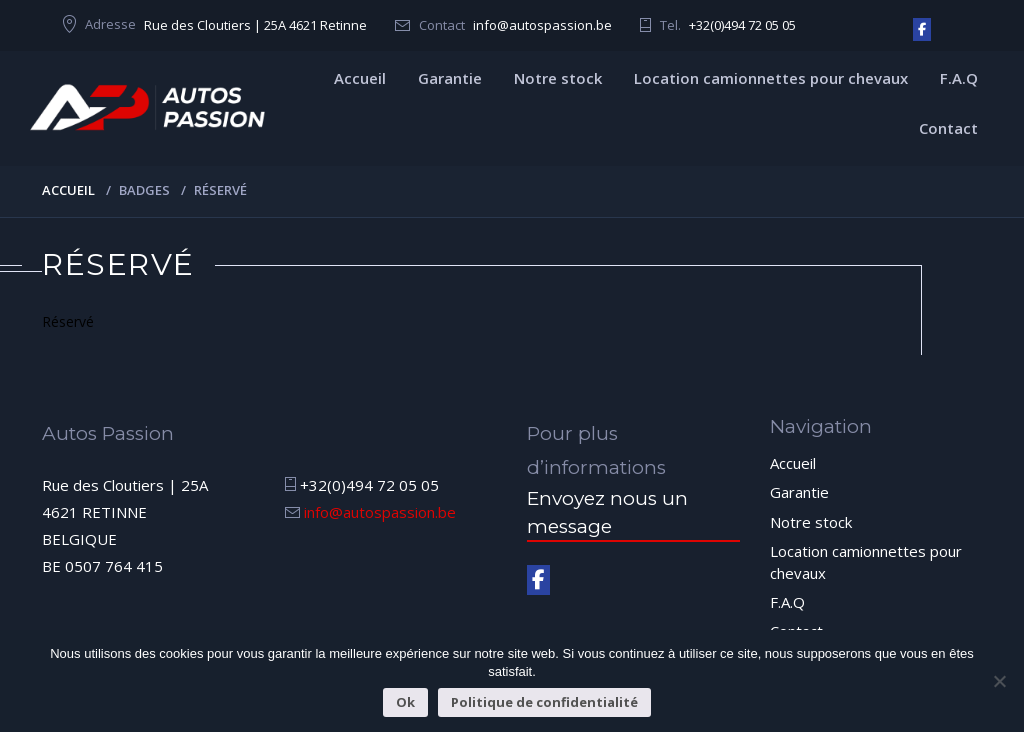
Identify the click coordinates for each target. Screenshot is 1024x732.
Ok (405, 702)
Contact (948, 128)
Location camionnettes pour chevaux (771, 78)
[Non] (999, 681)
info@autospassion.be (542, 25)
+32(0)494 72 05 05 (742, 25)
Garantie (450, 78)
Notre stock (558, 78)
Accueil (360, 78)
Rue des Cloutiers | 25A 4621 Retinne (255, 25)
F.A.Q (959, 78)
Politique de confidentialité (544, 702)
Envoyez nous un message (607, 512)
